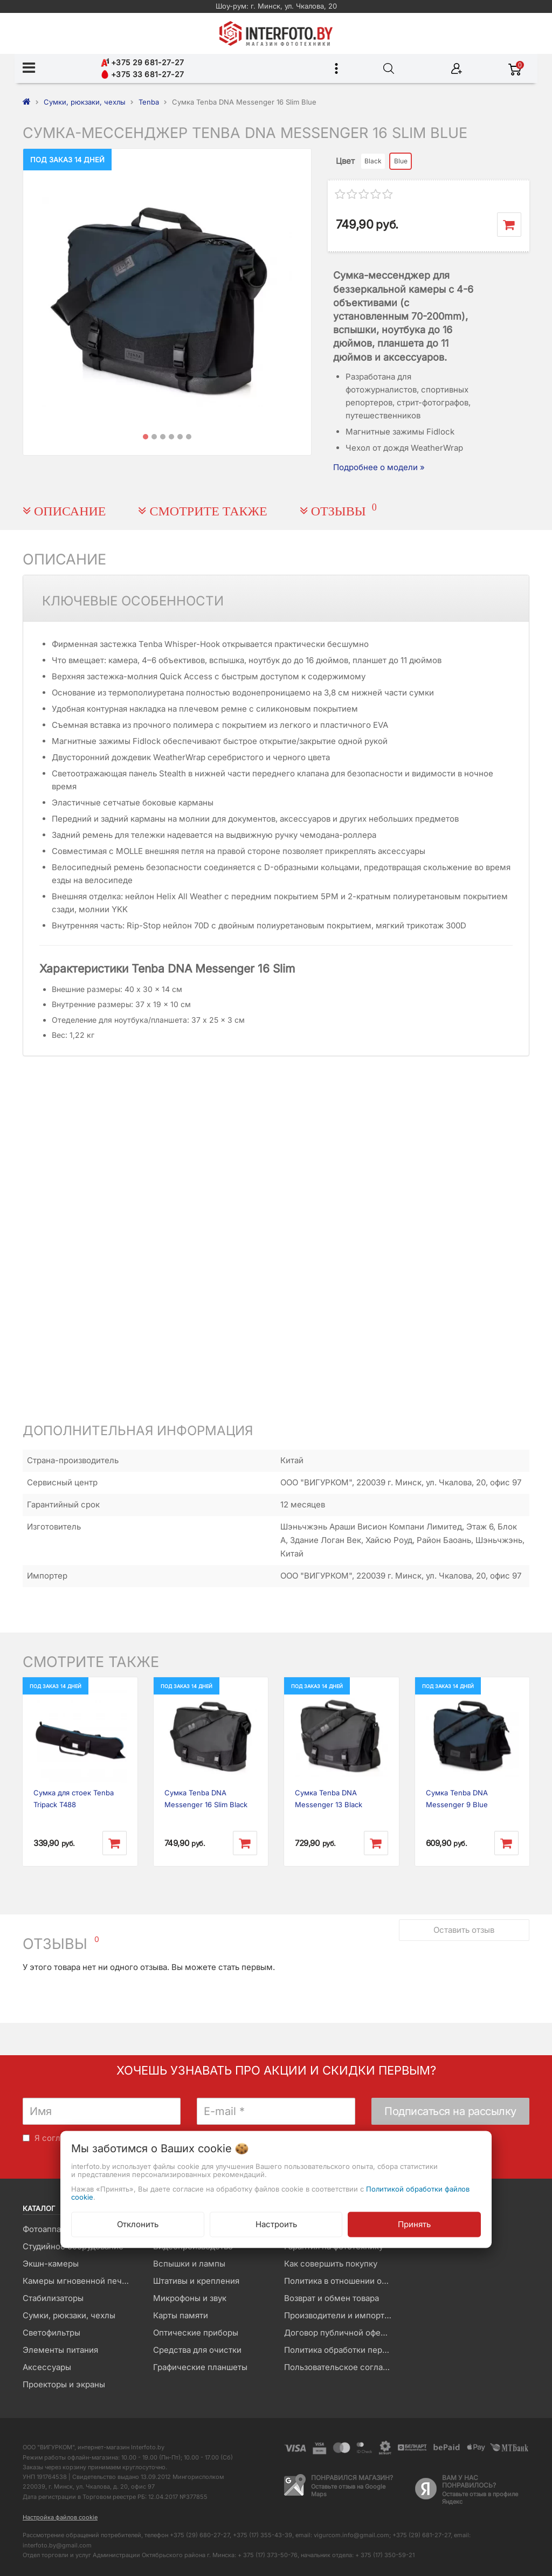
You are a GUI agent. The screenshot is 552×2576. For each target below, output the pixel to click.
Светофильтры (51, 2332)
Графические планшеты (200, 2367)
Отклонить (137, 2224)
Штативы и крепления (196, 2281)
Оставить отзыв (463, 1930)
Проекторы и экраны (64, 2384)
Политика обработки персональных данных (341, 2350)
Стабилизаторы (53, 2298)
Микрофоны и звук (189, 2298)
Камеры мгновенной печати (79, 2281)
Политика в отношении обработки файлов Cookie (341, 2281)
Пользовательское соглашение (341, 2367)
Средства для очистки (197, 2350)
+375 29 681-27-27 (142, 62)
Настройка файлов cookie (60, 2517)
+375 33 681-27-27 (142, 74)
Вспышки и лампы (189, 2263)
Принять (414, 2224)
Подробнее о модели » (379, 467)
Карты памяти (180, 2315)
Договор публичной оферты (339, 2332)
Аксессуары (47, 2367)
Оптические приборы (195, 2332)
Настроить (276, 2224)
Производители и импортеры (341, 2315)
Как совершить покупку (330, 2263)
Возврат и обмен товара (331, 2298)
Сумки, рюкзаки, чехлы (69, 2315)
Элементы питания (60, 2350)
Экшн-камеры (51, 2263)
